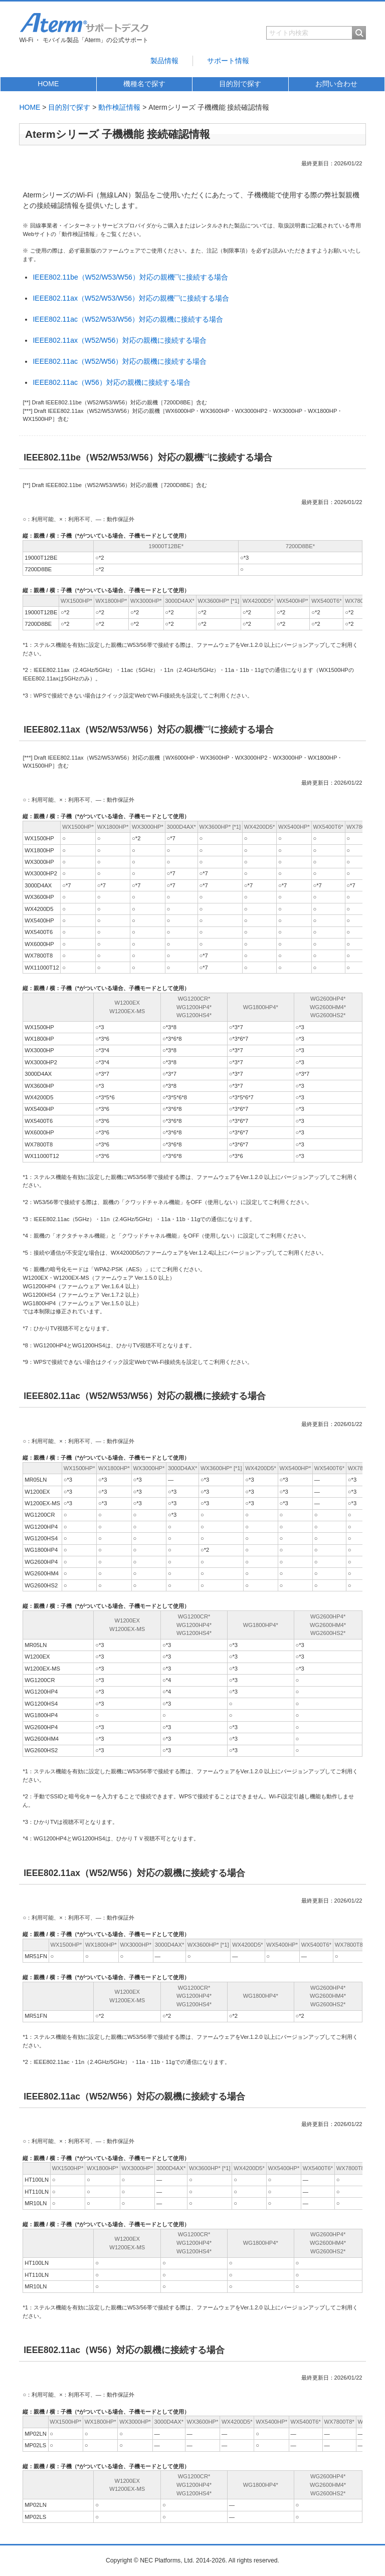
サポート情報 (228, 61)
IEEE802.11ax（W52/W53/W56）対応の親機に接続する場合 (131, 298)
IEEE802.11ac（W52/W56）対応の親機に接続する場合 (120, 361)
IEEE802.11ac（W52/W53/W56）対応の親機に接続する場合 (128, 319)
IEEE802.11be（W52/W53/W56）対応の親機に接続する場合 (130, 277)
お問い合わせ (336, 84)
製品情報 (164, 61)
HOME (48, 84)
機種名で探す (144, 84)
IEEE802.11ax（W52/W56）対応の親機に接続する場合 (120, 340)
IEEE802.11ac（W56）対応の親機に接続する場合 (111, 382)
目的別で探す (240, 84)
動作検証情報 (119, 107)
